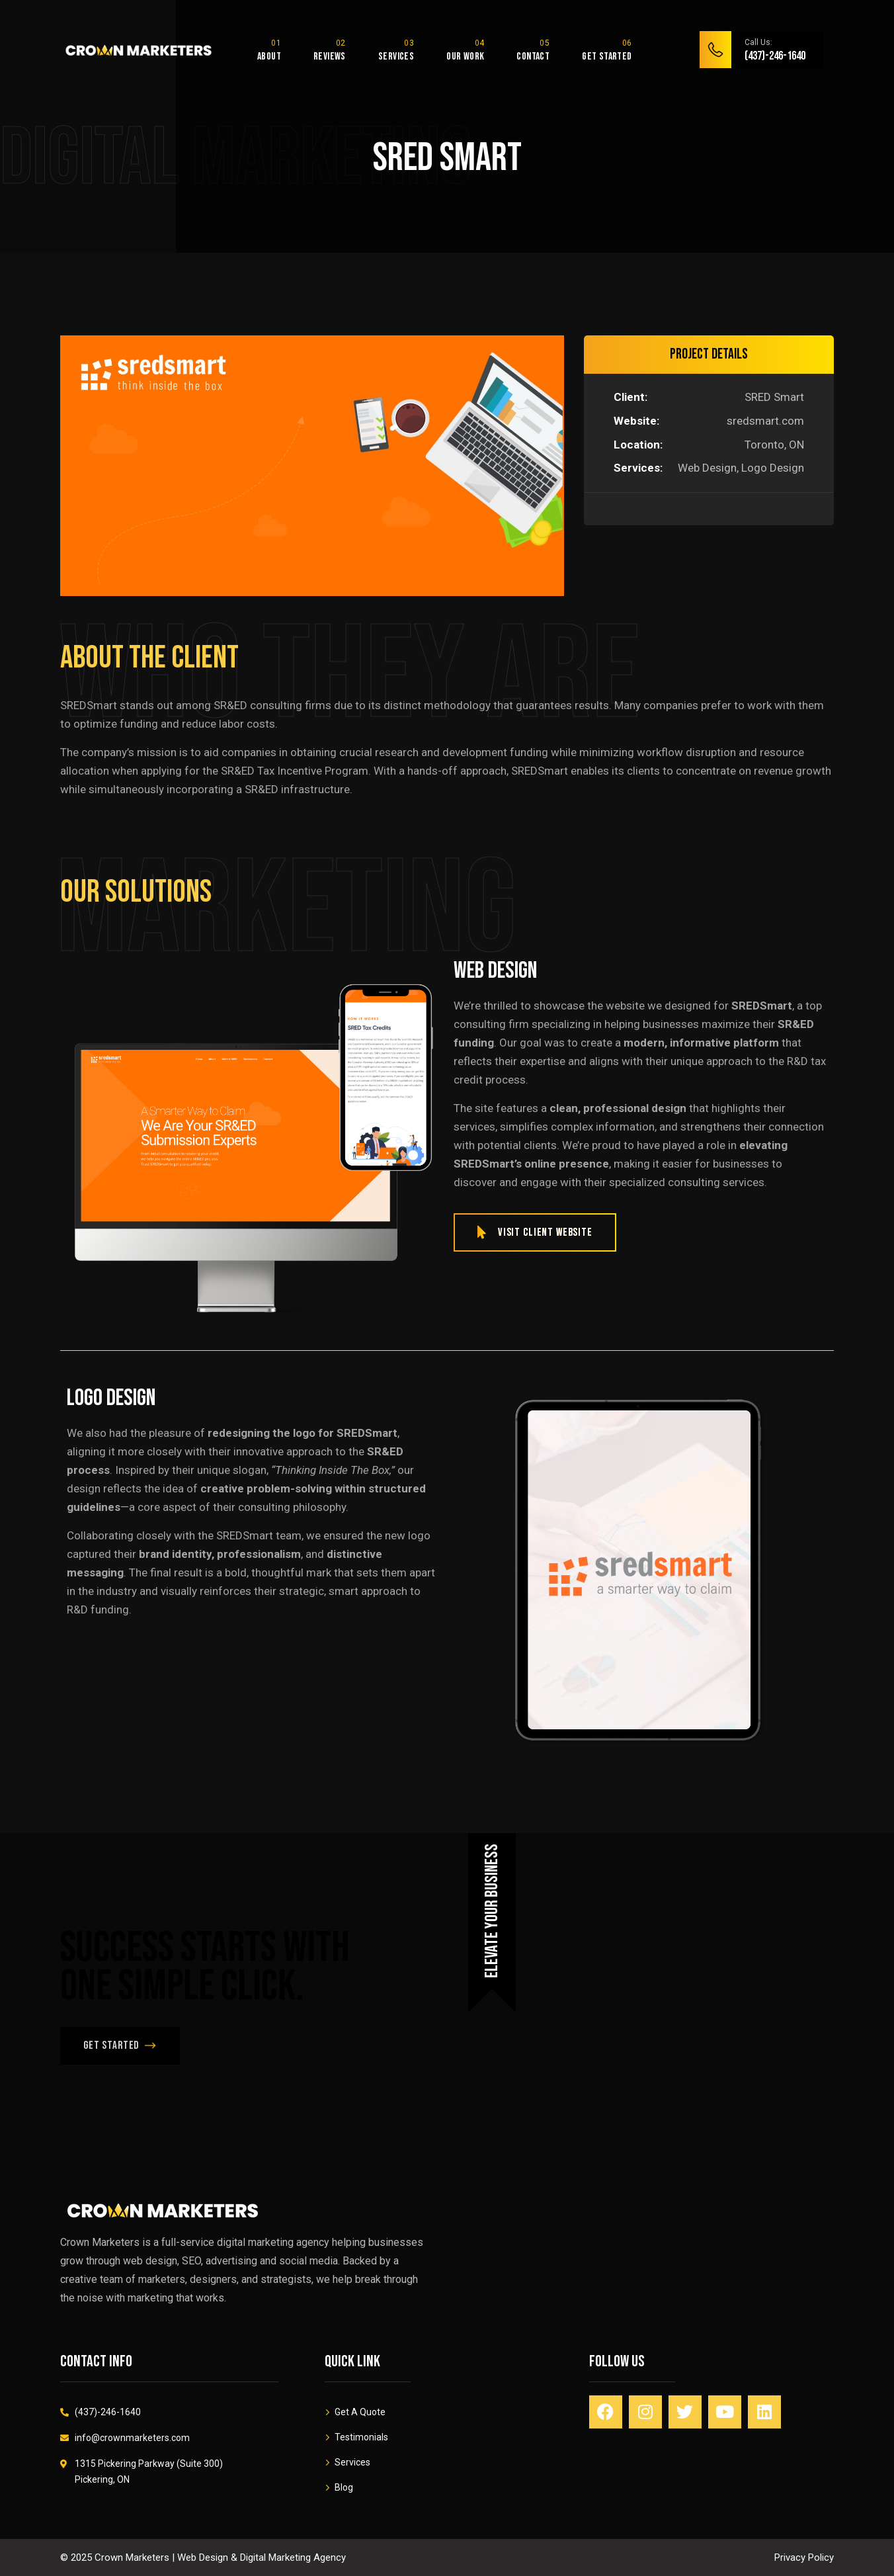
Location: (638, 444)
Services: (638, 467)
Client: (630, 397)
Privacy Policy (804, 2557)
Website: (636, 420)
